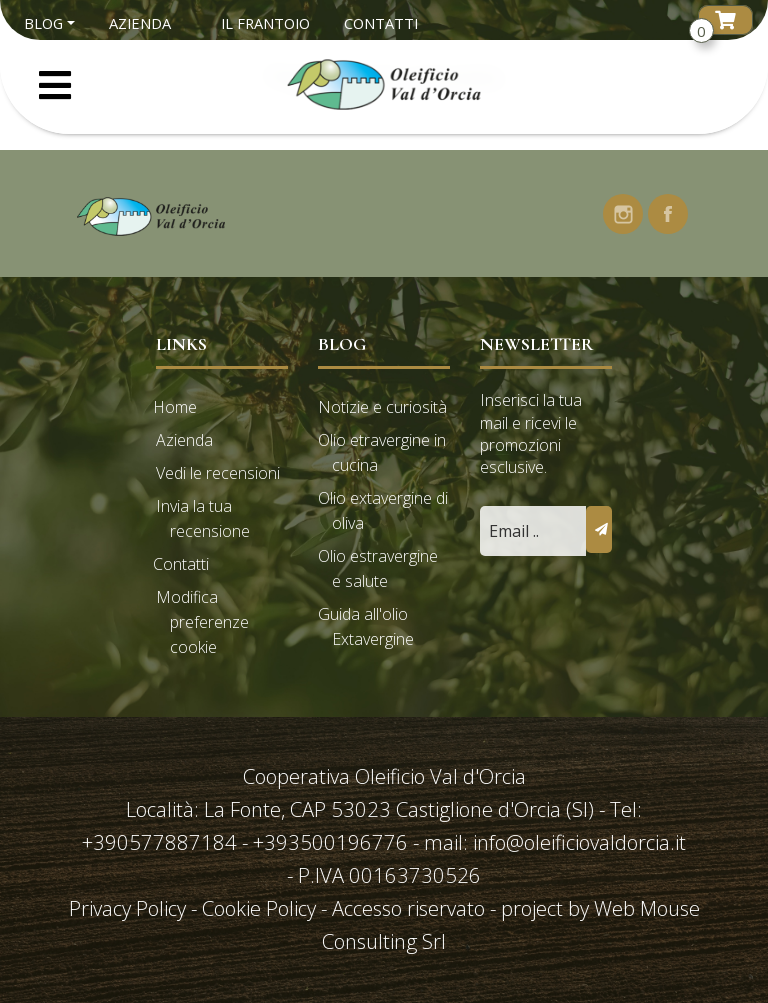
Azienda (140, 23)
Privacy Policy (130, 908)
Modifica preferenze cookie (202, 622)
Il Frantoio (265, 23)
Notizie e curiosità (382, 407)
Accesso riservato (408, 908)
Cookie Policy (259, 908)
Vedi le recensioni (218, 473)
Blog (43, 23)
